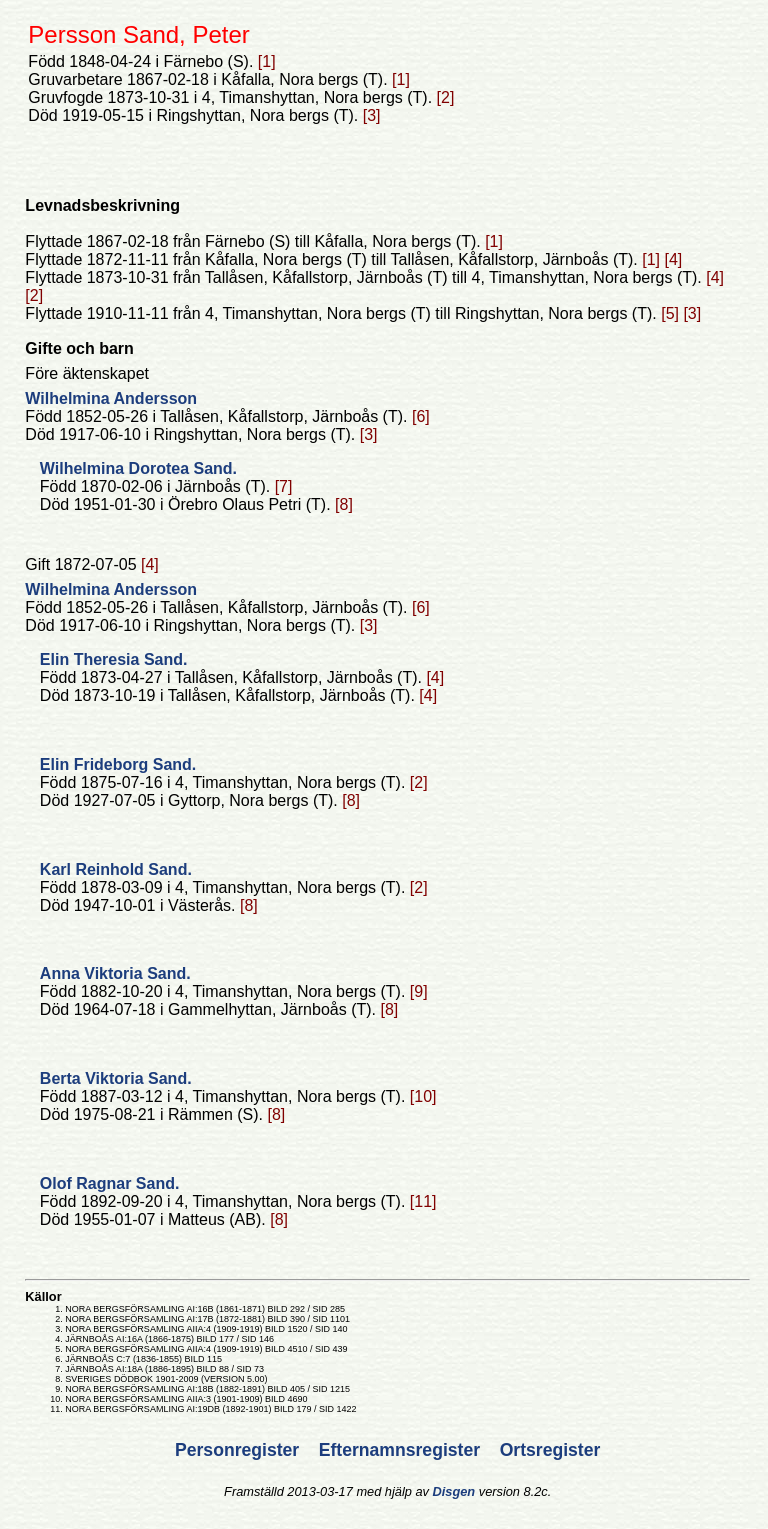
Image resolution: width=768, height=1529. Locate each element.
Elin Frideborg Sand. (118, 764)
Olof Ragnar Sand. (110, 1183)
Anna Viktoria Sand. (115, 973)
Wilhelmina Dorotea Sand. (138, 468)
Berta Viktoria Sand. (116, 1078)
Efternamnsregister (402, 1450)
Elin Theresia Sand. (114, 659)
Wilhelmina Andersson (111, 398)
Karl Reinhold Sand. (116, 869)
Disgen (454, 1491)
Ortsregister (550, 1450)
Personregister (239, 1450)
